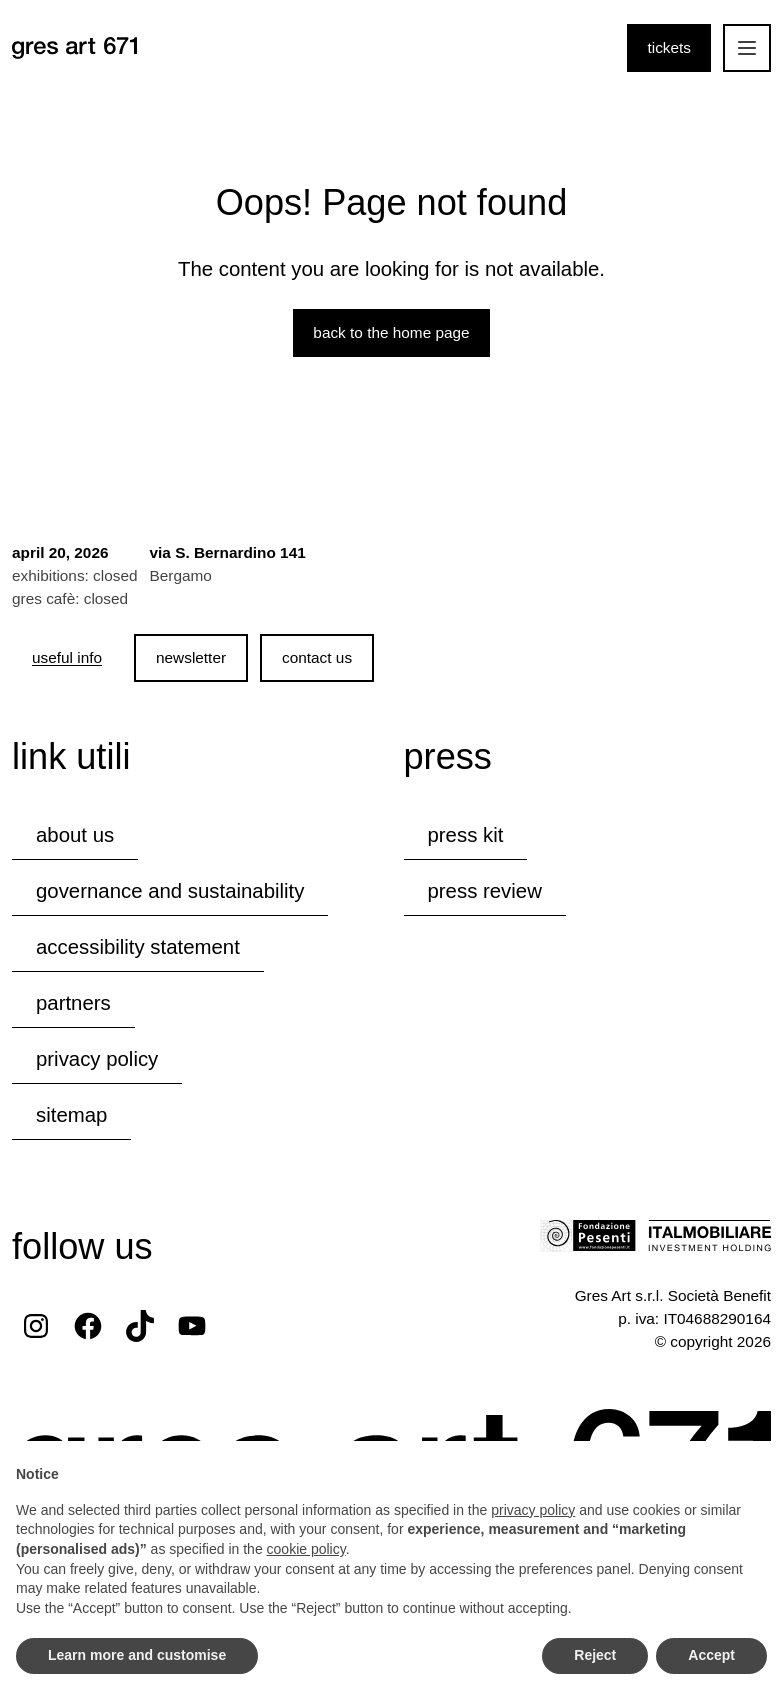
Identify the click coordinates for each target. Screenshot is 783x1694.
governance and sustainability (170, 891)
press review (485, 891)
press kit (466, 835)
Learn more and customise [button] (137, 1655)
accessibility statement (138, 947)
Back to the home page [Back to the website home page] (391, 332)
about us (75, 835)
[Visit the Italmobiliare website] (709, 1236)
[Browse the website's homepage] (74, 48)
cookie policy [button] (306, 1549)
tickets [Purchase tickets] (669, 47)
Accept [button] (711, 1655)
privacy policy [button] (533, 1510)
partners (73, 1003)
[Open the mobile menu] (747, 48)
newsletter (191, 657)
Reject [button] (595, 1655)
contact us (317, 657)
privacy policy (97, 1059)
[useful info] (67, 658)
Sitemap (71, 1115)
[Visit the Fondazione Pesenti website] (588, 1236)
